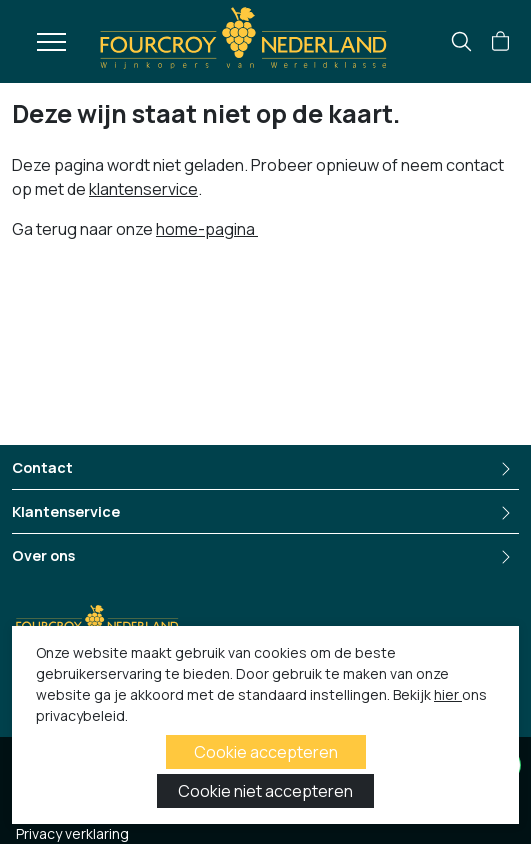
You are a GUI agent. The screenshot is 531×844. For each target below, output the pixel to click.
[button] (500, 42)
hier (448, 694)
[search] (461, 41)
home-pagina (207, 229)
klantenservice (143, 189)
